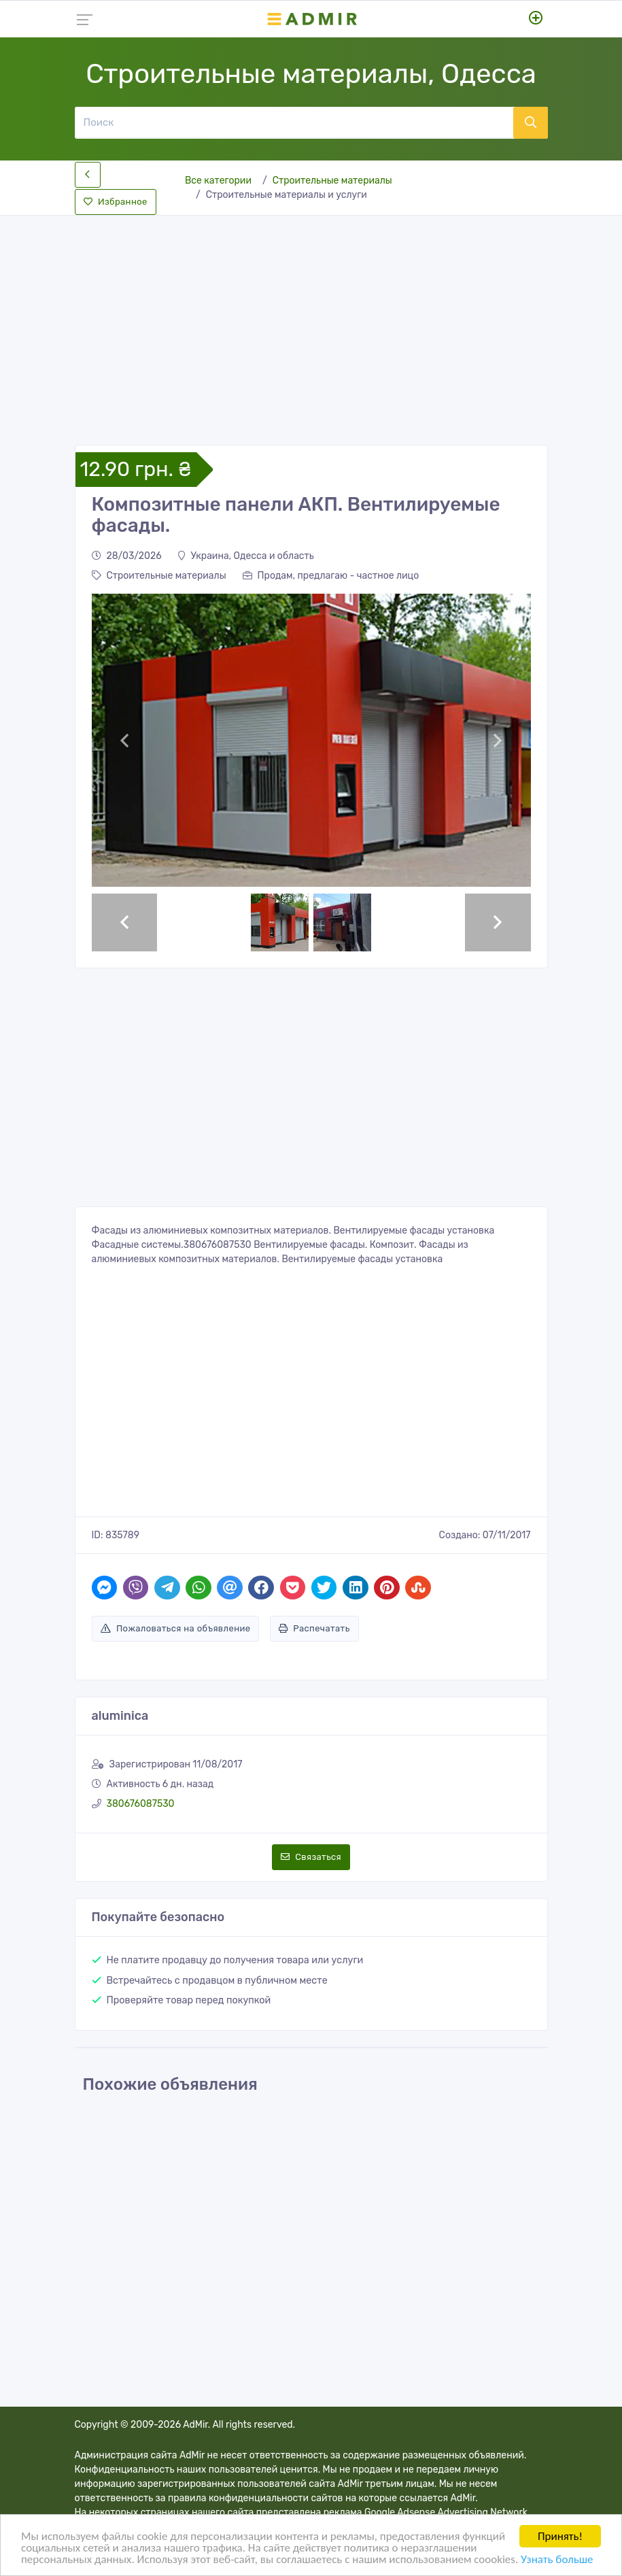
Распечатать (314, 1628)
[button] (125, 740)
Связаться (311, 1857)
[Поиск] (294, 122)
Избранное (116, 202)
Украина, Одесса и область (246, 556)
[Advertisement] (311, 319)
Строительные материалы (332, 180)
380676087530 (141, 1804)
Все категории (218, 180)
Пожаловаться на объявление (176, 1628)
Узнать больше (557, 2559)
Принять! (560, 2536)
